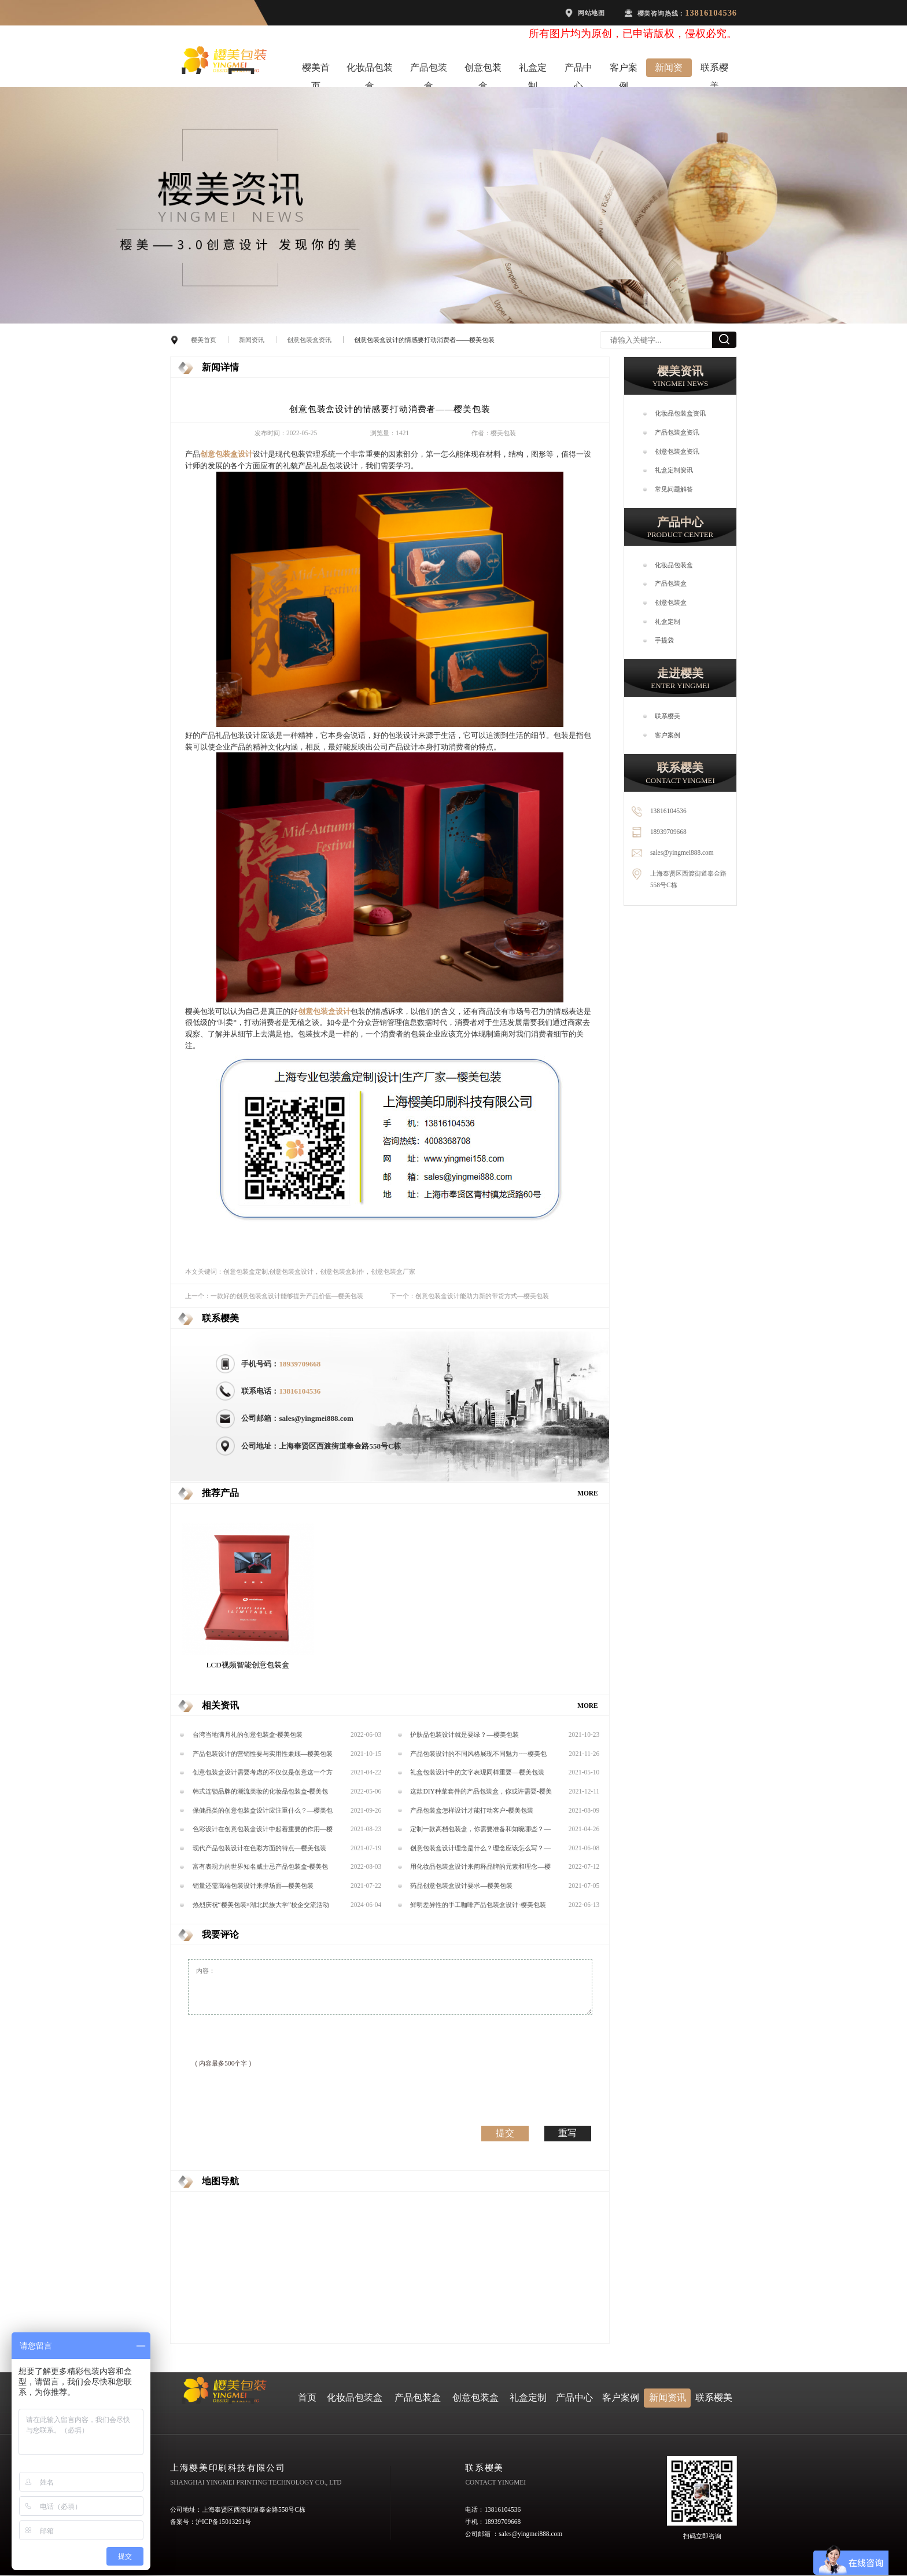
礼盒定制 (533, 70)
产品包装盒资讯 (677, 432)
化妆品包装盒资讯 (680, 413)
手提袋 (664, 640)
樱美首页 (316, 70)
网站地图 (591, 12)
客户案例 (623, 70)
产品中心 (578, 70)
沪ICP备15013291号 (223, 2521)
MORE (587, 1493)
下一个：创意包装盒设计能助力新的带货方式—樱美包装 (469, 1295)
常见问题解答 (674, 489)
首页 (307, 2397)
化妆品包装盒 (369, 70)
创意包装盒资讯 (309, 339)
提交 (505, 2132)
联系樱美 (714, 70)
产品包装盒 (428, 70)
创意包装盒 (483, 70)
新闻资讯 (669, 70)
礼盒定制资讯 (674, 469)
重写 (567, 2132)
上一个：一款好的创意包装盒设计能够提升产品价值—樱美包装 (274, 1295)
